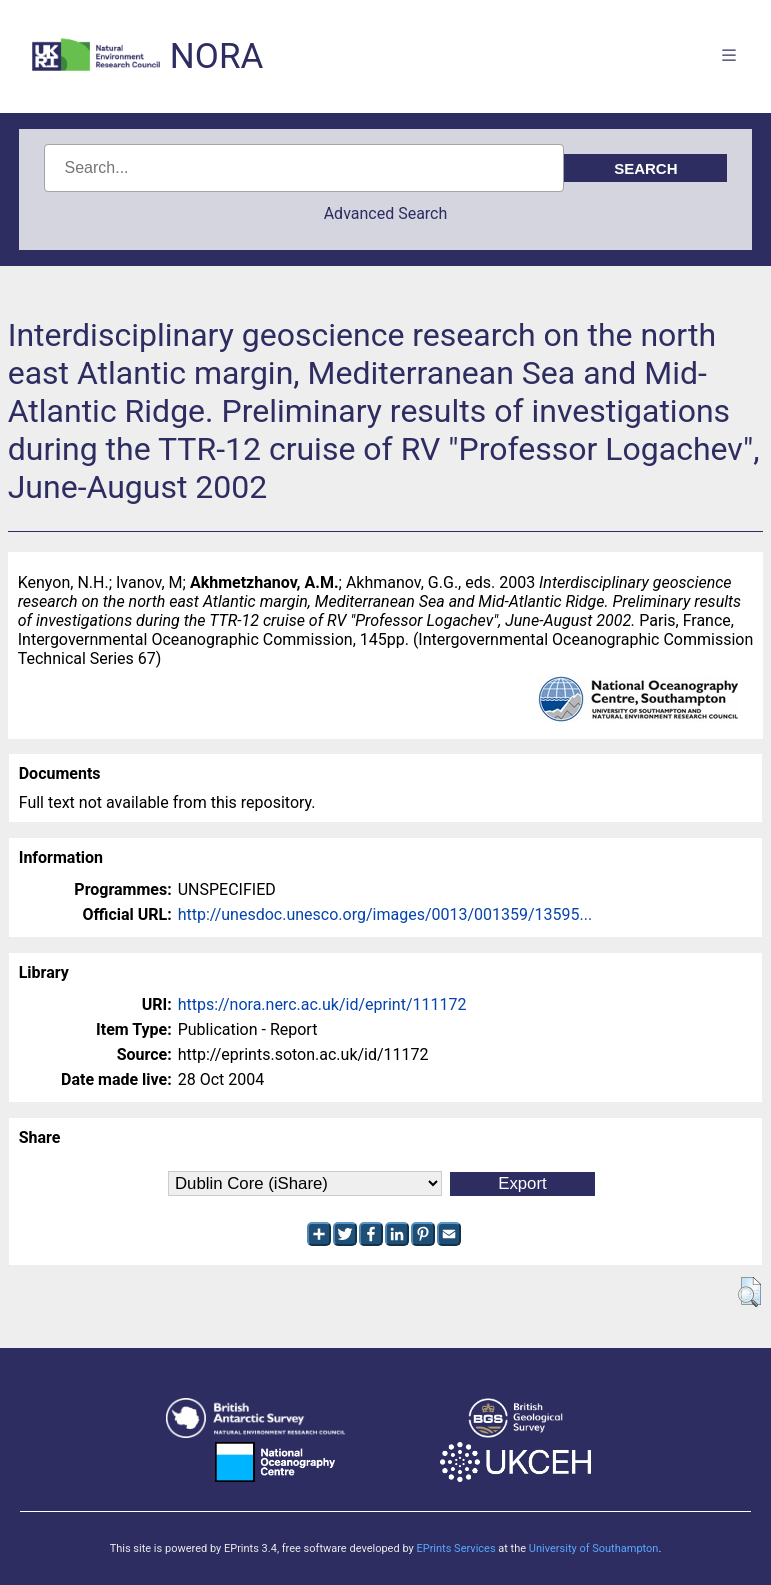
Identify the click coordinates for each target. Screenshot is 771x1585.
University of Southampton (594, 1548)
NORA (216, 56)
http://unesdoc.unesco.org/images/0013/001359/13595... (385, 914)
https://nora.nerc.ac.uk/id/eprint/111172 (322, 1004)
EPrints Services (455, 1548)
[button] (749, 1292)
